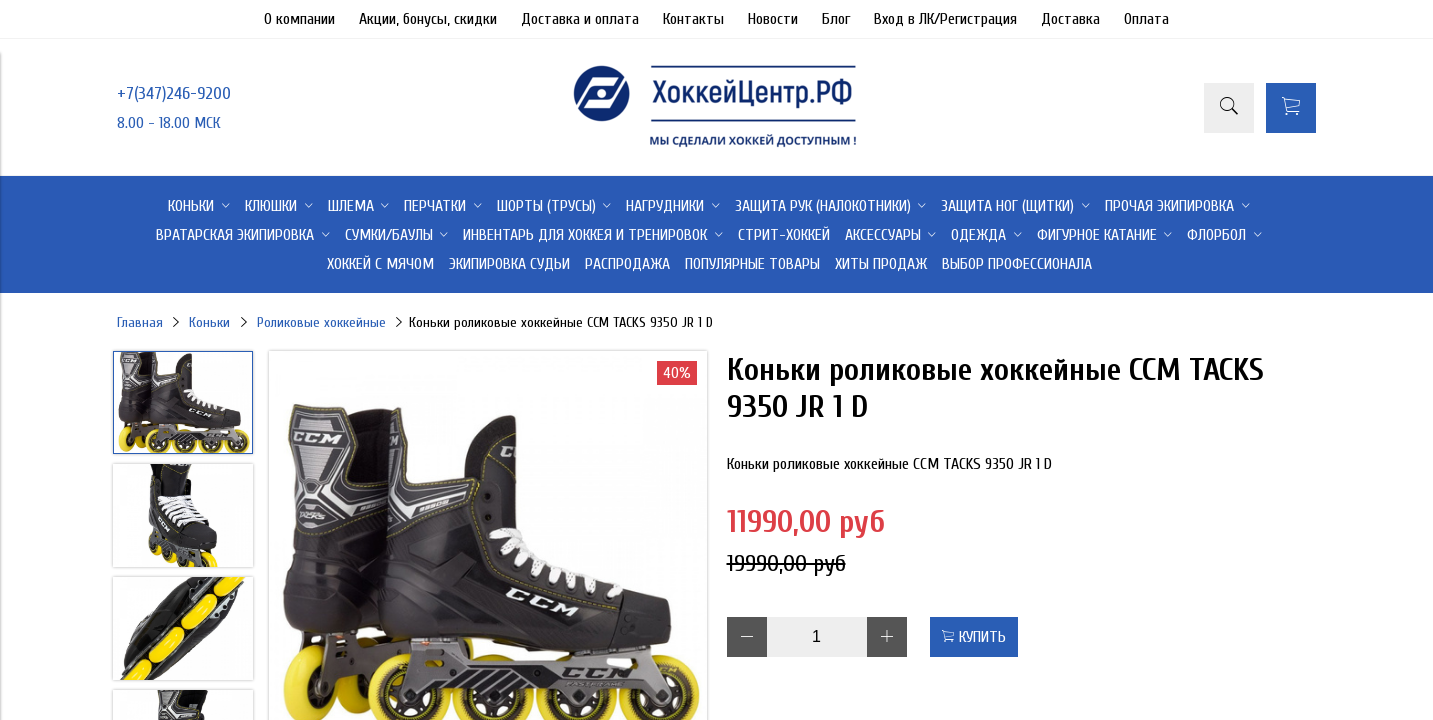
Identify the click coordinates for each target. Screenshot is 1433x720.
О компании (299, 19)
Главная (140, 322)
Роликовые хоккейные (321, 322)
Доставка (1070, 19)
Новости (773, 19)
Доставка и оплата (580, 19)
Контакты (693, 19)
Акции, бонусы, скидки (428, 19)
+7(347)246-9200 (174, 93)
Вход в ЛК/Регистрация (945, 19)
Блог (836, 19)
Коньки (209, 322)
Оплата (1146, 19)
